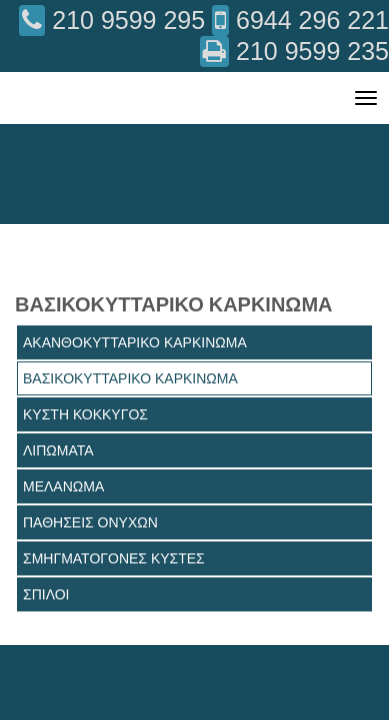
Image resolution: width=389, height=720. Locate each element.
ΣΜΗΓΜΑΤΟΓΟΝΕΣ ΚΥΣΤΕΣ (114, 558)
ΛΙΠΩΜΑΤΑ (58, 450)
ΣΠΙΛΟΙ (46, 594)
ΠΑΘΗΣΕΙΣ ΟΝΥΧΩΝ (90, 522)
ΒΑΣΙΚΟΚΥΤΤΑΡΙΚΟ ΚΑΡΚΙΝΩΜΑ (130, 378)
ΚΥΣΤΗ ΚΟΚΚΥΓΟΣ (85, 414)
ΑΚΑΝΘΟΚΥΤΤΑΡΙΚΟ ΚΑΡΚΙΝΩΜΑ (135, 342)
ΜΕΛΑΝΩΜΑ (63, 486)
